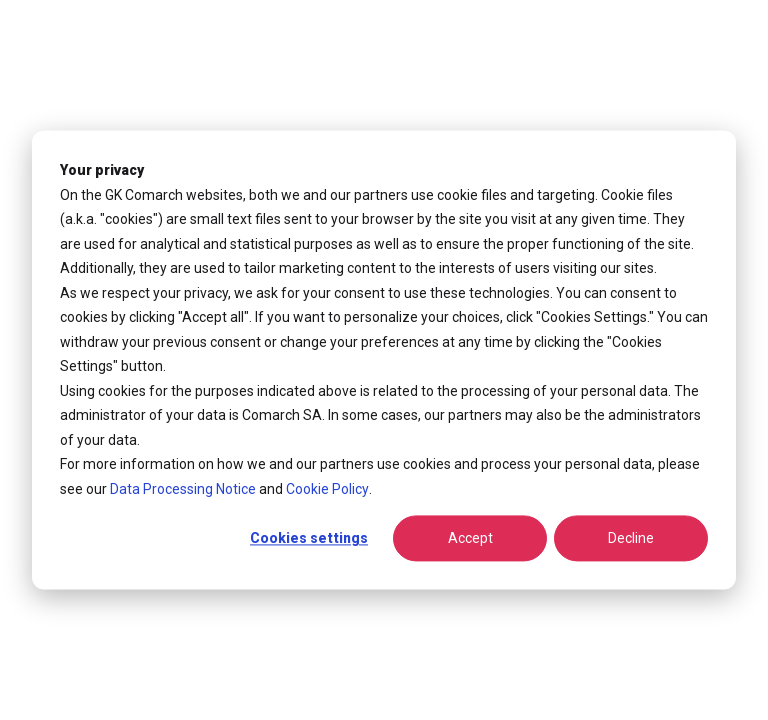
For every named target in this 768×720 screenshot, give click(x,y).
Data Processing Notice (183, 489)
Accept (470, 538)
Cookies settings (309, 538)
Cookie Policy (327, 489)
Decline (631, 538)
